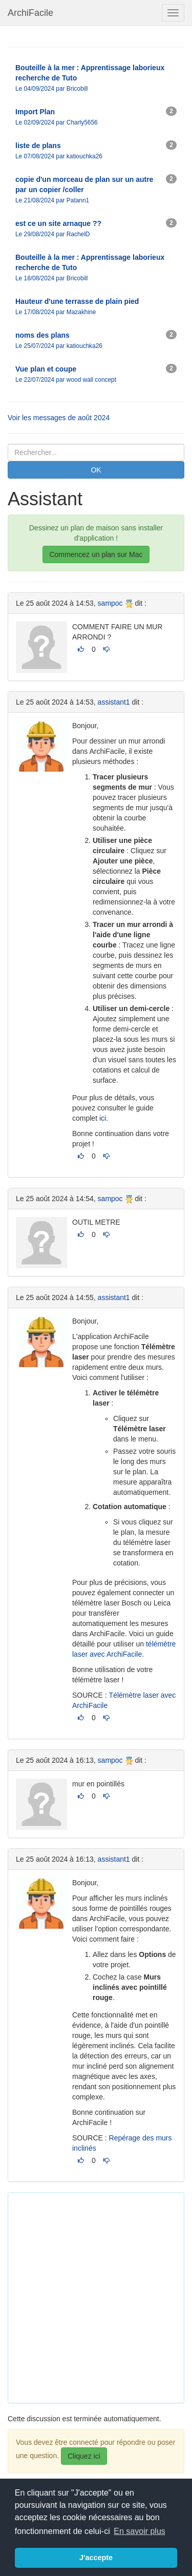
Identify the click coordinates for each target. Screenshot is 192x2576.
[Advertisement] (96, 2296)
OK (96, 470)
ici (102, 1118)
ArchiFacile (30, 13)
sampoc (110, 603)
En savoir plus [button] (139, 2531)
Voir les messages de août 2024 (59, 418)
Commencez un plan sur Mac (95, 554)
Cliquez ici (84, 2456)
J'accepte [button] (96, 2557)
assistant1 (114, 702)
